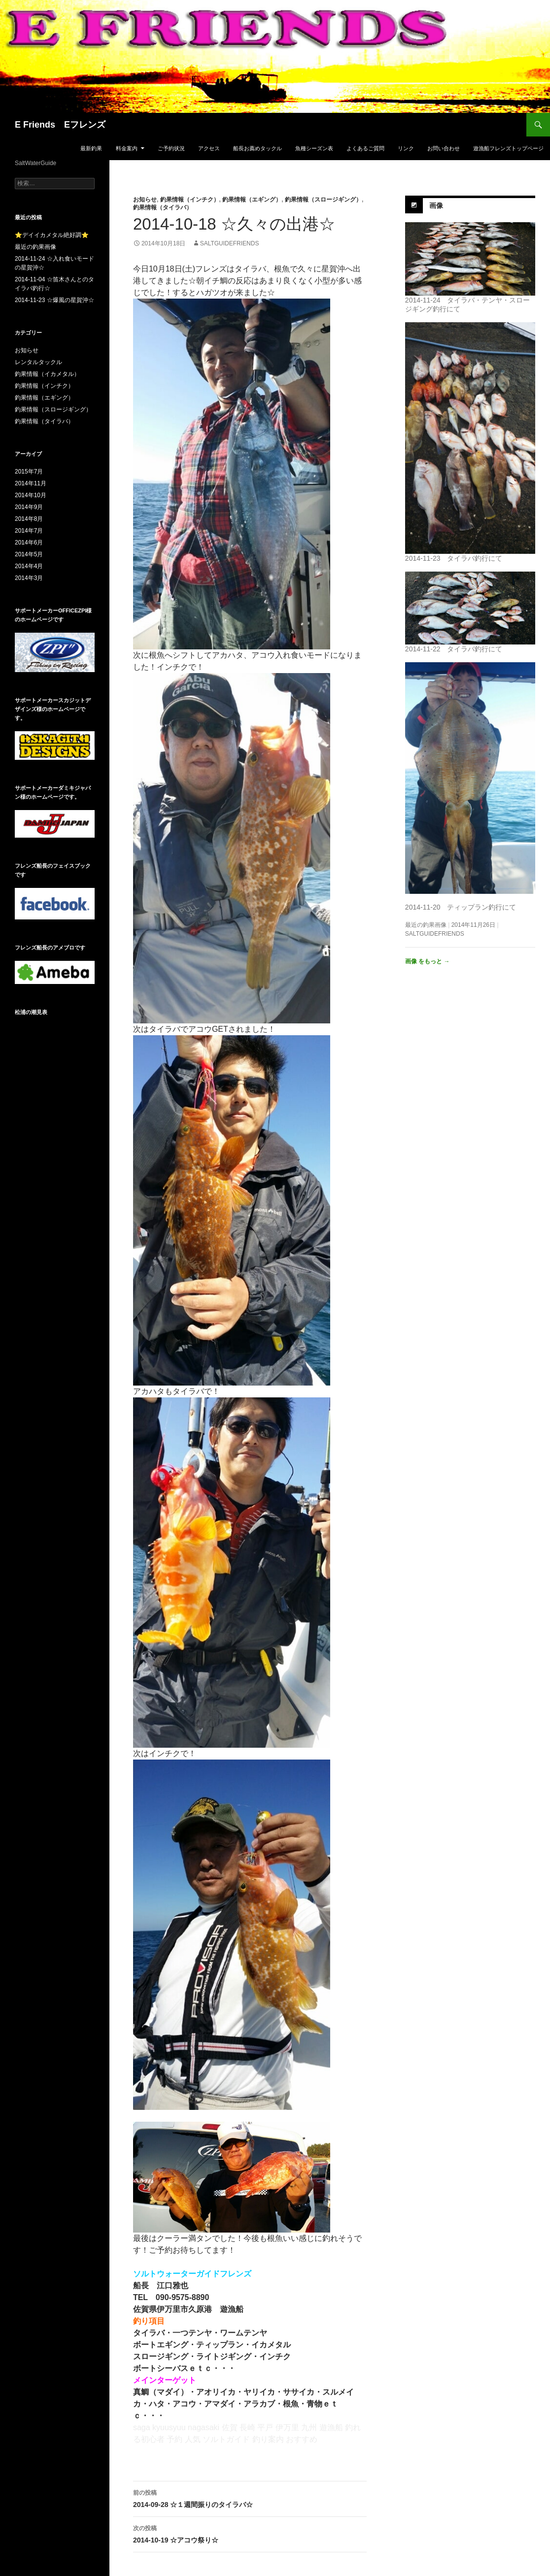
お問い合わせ (443, 148)
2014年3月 (29, 578)
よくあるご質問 (365, 148)
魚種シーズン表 (314, 148)
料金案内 (127, 148)
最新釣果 (91, 148)
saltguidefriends (229, 243)
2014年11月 (30, 483)
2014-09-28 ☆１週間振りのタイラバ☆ (250, 2497)
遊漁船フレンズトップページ (508, 148)
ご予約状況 (171, 148)
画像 (436, 205)
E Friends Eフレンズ (60, 125)
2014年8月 (29, 518)
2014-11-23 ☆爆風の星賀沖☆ (54, 300)
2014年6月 (29, 542)
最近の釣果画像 (426, 924)
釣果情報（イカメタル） (47, 374)
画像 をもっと (427, 961)
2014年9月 (29, 507)
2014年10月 (30, 495)
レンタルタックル (38, 362)
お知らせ (145, 199)
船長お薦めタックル (257, 148)
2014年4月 (29, 566)
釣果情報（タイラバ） (162, 207)
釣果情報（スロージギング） (323, 199)
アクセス (209, 148)
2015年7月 (29, 471)
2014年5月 (29, 554)
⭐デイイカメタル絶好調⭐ (52, 235)
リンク (406, 148)
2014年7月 (29, 530)
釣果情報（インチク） (189, 199)
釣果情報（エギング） (251, 199)
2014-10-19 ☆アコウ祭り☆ (250, 2533)
